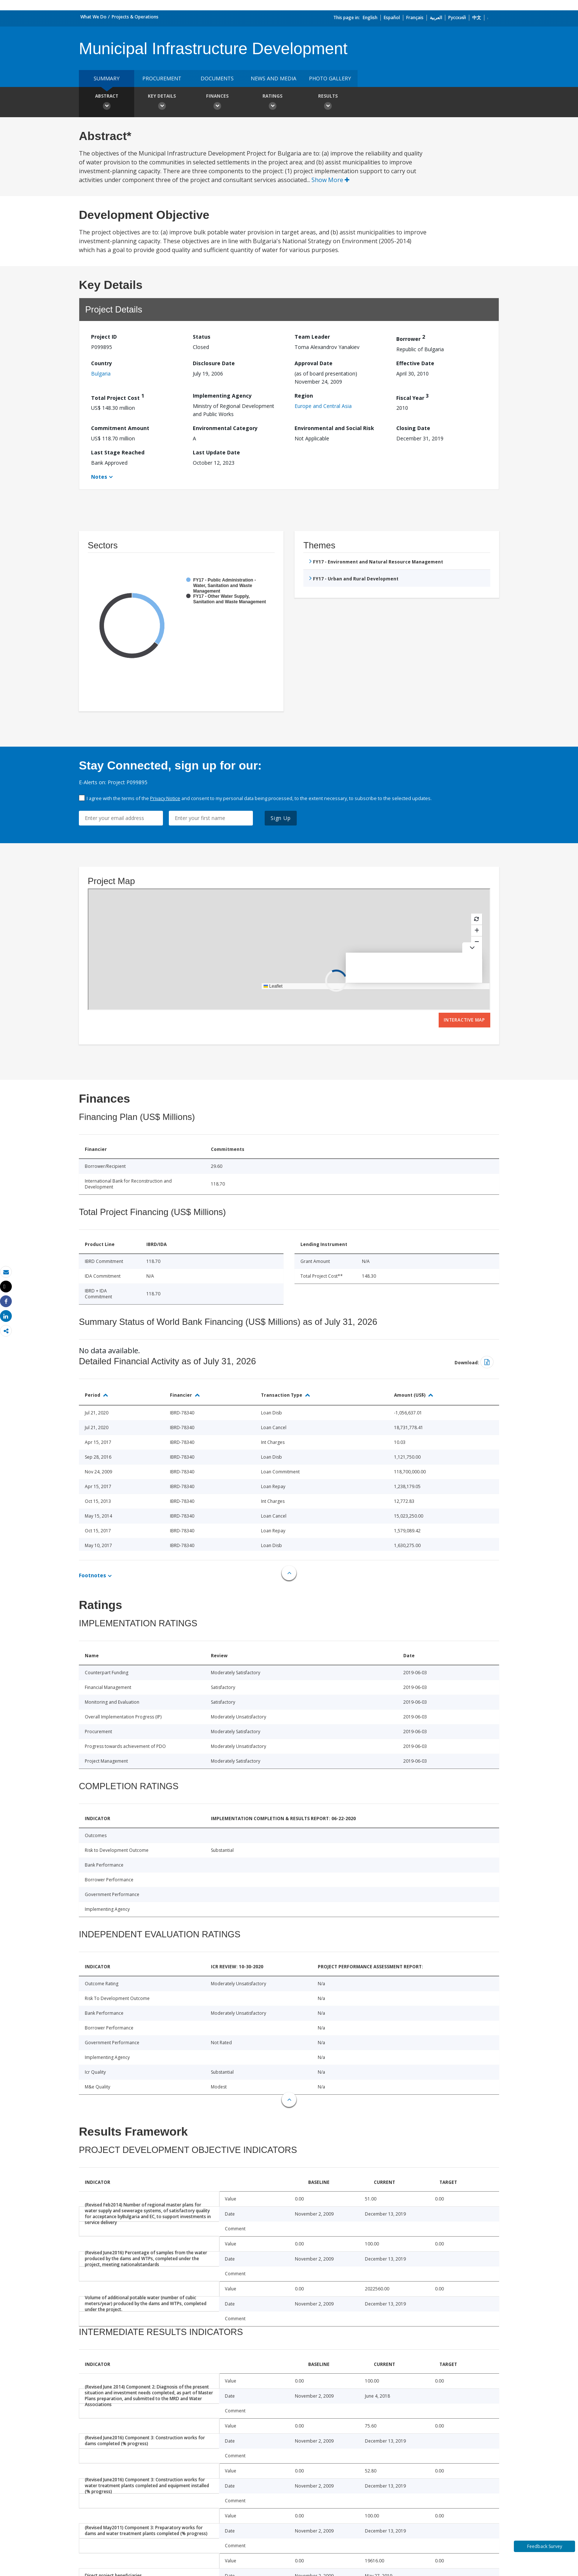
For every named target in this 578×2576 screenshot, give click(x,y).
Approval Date (313, 363)
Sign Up (281, 817)
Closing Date (413, 428)
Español (392, 17)
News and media (273, 78)
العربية (436, 17)
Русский (457, 17)
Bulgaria (101, 373)
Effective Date (415, 363)
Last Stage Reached (117, 452)
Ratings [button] (272, 103)
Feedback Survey (544, 2546)
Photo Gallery (330, 78)
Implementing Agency (222, 395)
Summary (106, 78)
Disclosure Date (214, 363)
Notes (99, 476)
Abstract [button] (106, 103)
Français (415, 17)
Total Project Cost (117, 396)
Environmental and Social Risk (334, 428)
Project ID (104, 336)
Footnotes (92, 1575)
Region (304, 395)
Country (101, 363)
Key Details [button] (162, 103)
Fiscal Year (412, 396)
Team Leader (312, 336)
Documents (217, 78)
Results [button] (327, 103)
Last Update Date (216, 452)
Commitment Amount (120, 428)
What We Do (93, 17)
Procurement (161, 78)
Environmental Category (225, 428)
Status (201, 336)
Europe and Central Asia (323, 405)
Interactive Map (464, 1020)
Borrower (410, 337)
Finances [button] (217, 103)
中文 (476, 17)
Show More (330, 180)
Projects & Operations (135, 17)
